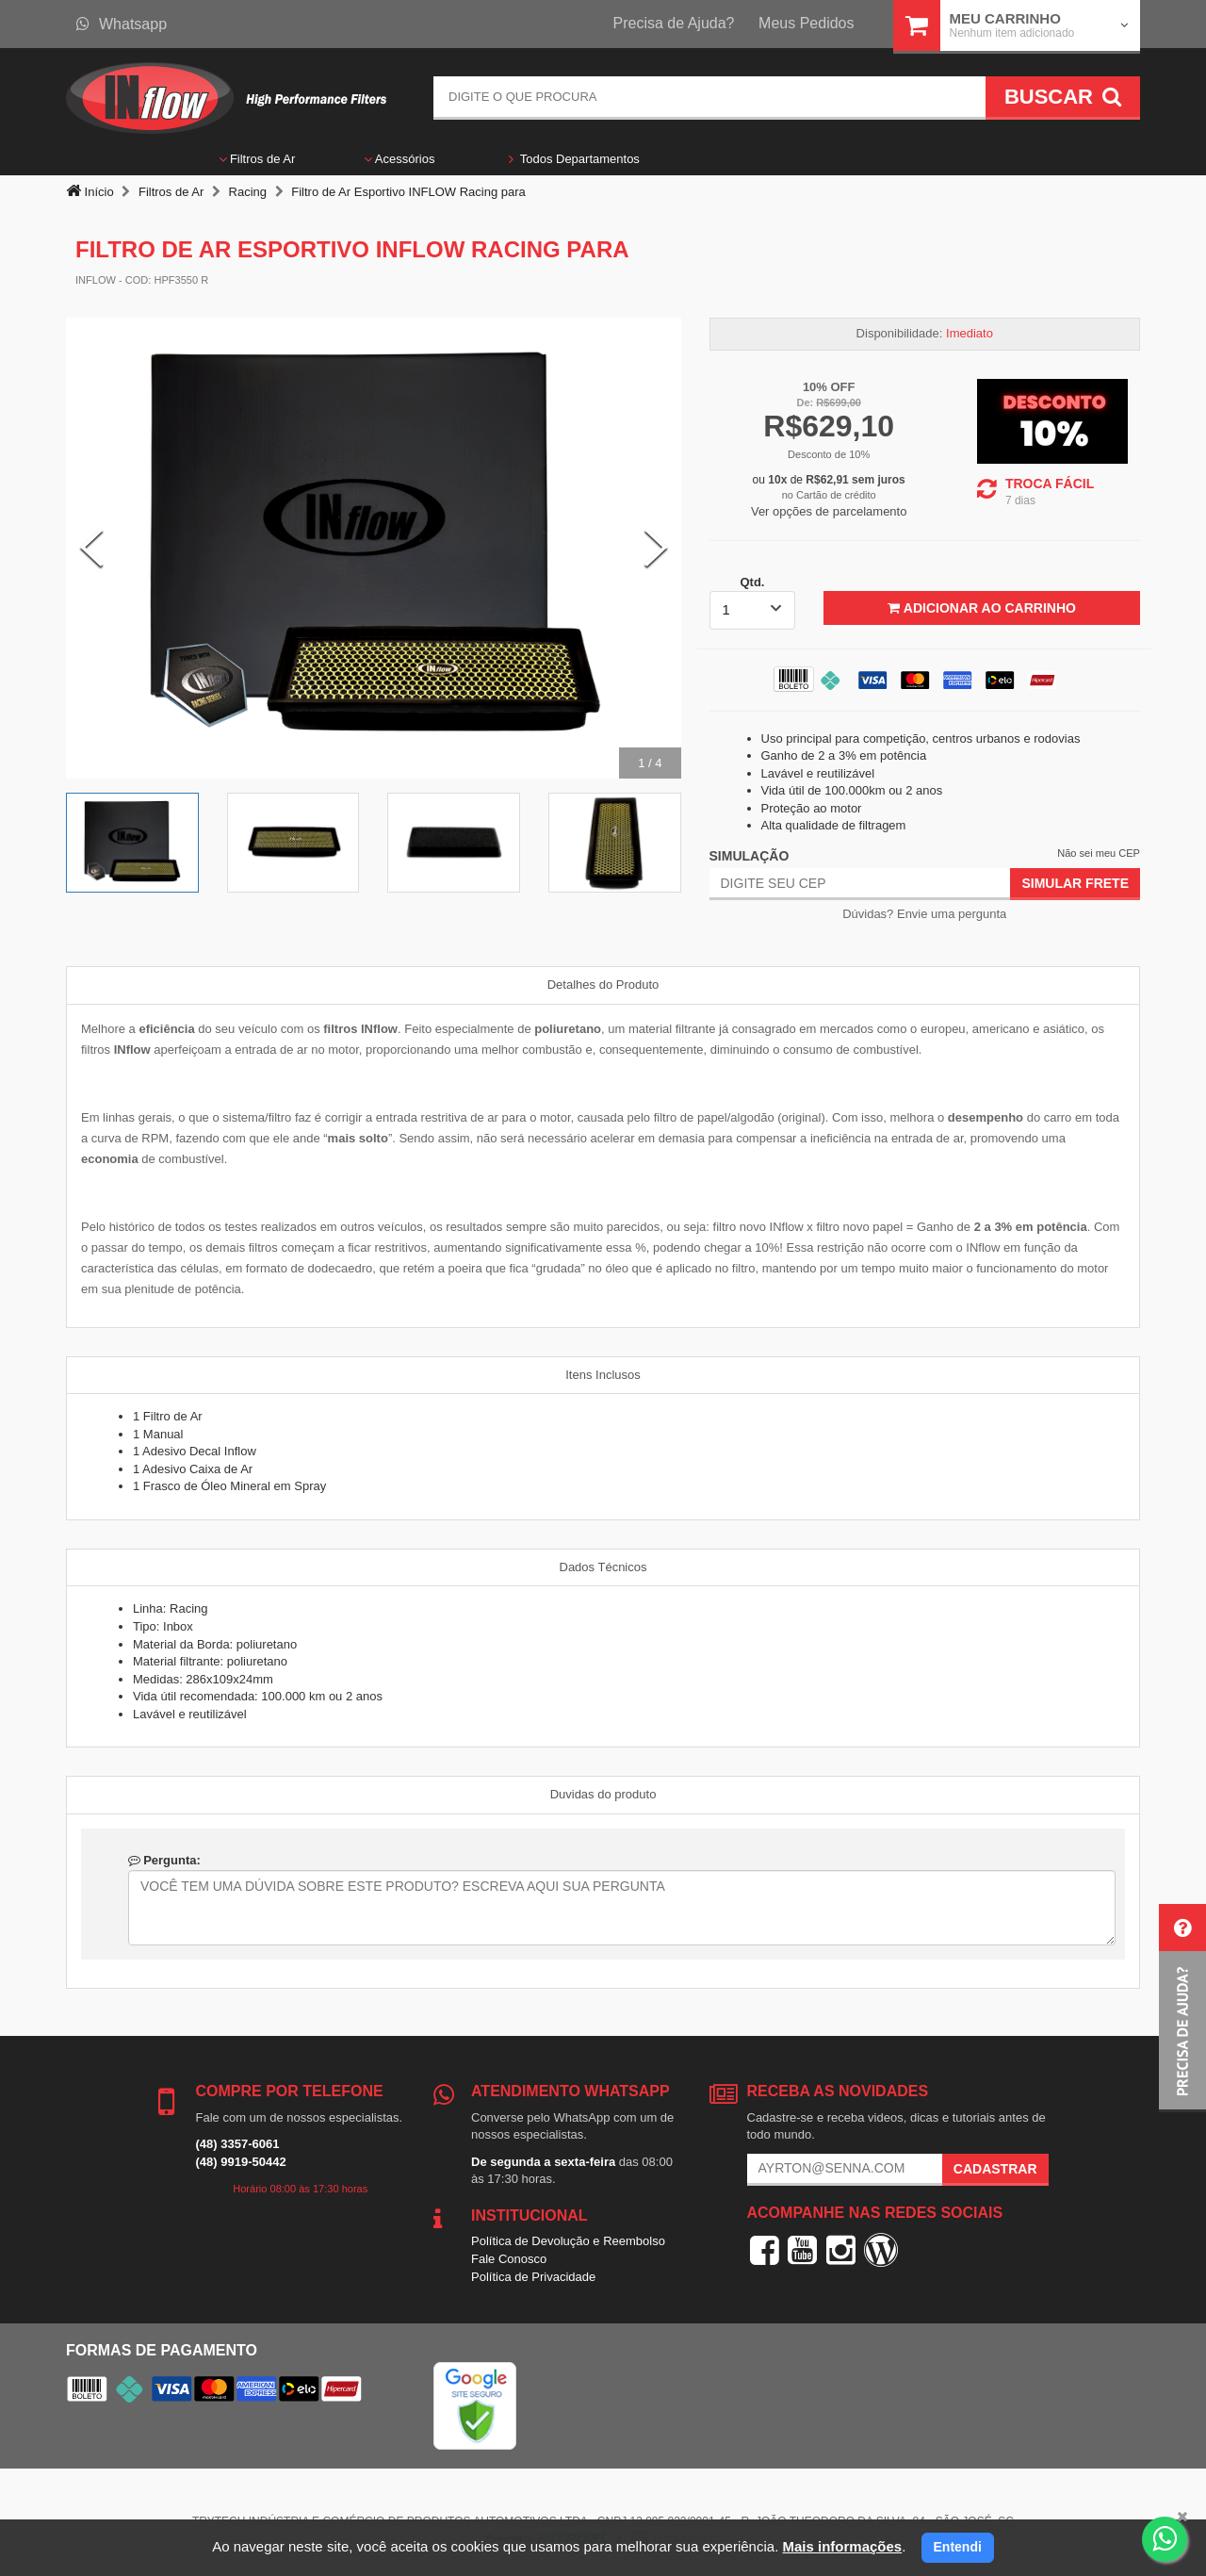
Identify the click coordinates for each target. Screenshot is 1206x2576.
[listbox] (752, 610)
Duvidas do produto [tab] (603, 1794)
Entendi (958, 2546)
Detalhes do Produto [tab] (603, 984)
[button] (1182, 2008)
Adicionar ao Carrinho (981, 607)
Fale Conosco (508, 2259)
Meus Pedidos (806, 23)
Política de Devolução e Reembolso (568, 2241)
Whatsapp (121, 24)
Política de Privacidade (533, 2277)
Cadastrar (995, 2168)
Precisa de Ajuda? (674, 23)
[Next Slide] (655, 547)
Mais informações (842, 2546)
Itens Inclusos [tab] (603, 1375)
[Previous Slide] (91, 547)
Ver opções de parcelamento (829, 511)
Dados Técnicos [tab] (603, 1567)
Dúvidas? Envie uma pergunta (924, 914)
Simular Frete (1075, 883)
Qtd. (752, 582)
